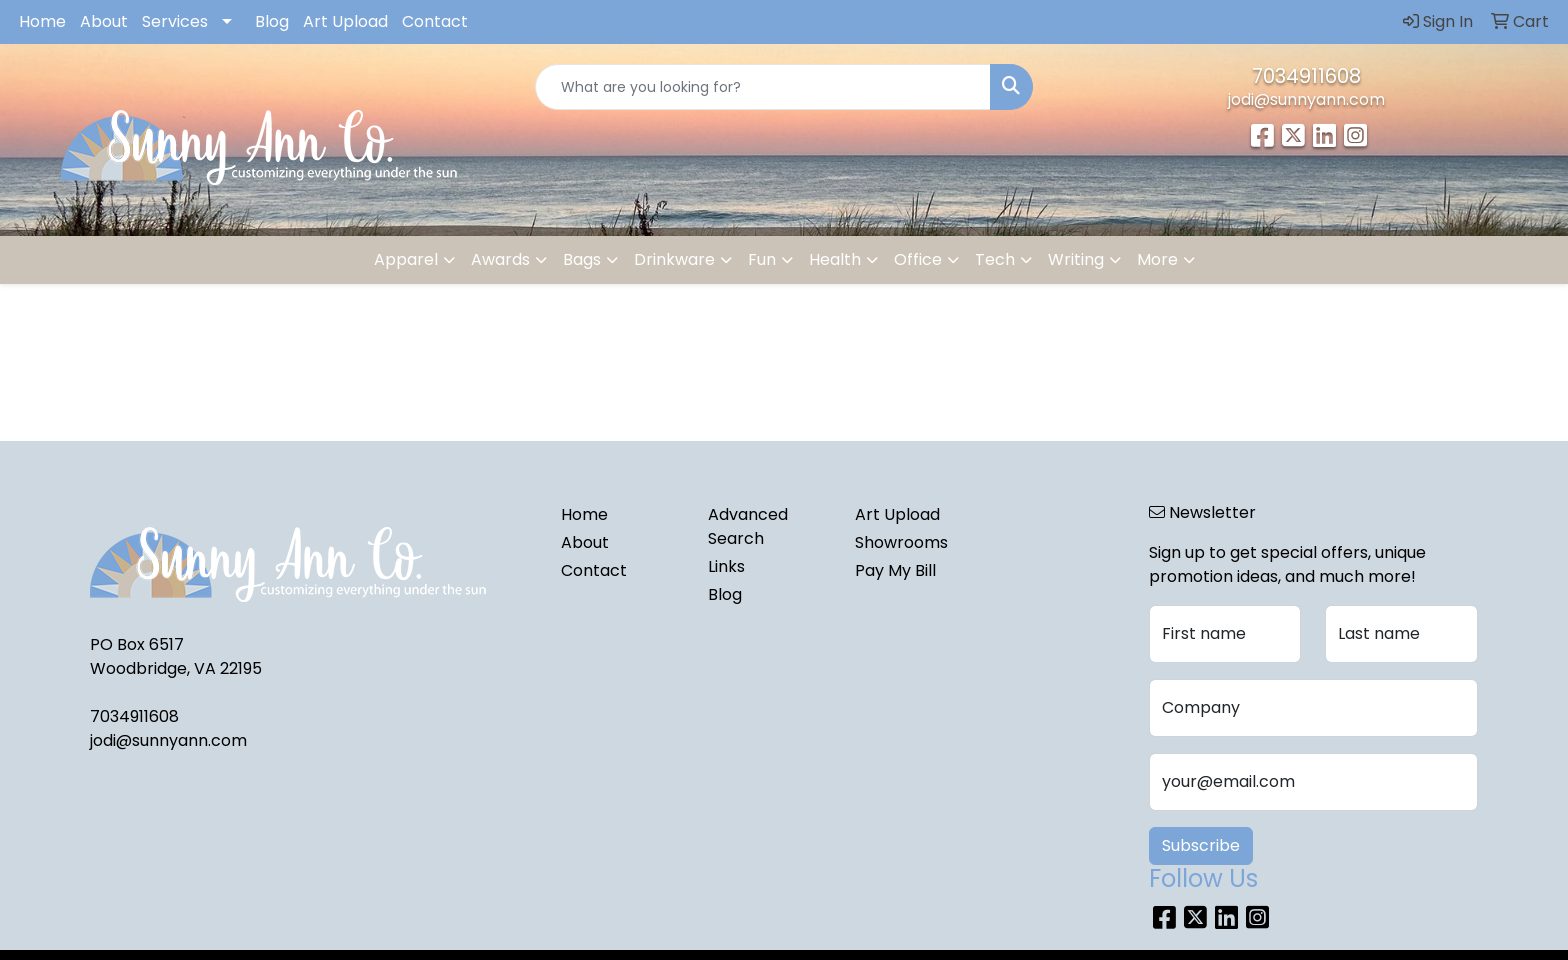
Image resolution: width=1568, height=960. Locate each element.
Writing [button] (1076, 259)
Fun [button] (762, 259)
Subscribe (1201, 845)
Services (175, 21)
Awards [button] (500, 259)
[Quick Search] (763, 87)
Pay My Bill (895, 570)
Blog (272, 21)
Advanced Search (748, 526)
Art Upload (345, 21)
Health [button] (835, 259)
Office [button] (918, 259)
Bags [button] (582, 259)
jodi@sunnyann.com (1306, 99)
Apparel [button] (406, 259)
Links (726, 566)
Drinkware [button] (674, 259)
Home (42, 21)
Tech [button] (995, 259)
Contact (435, 21)
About (104, 21)
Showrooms (901, 542)
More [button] (1157, 259)
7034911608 (1306, 76)
